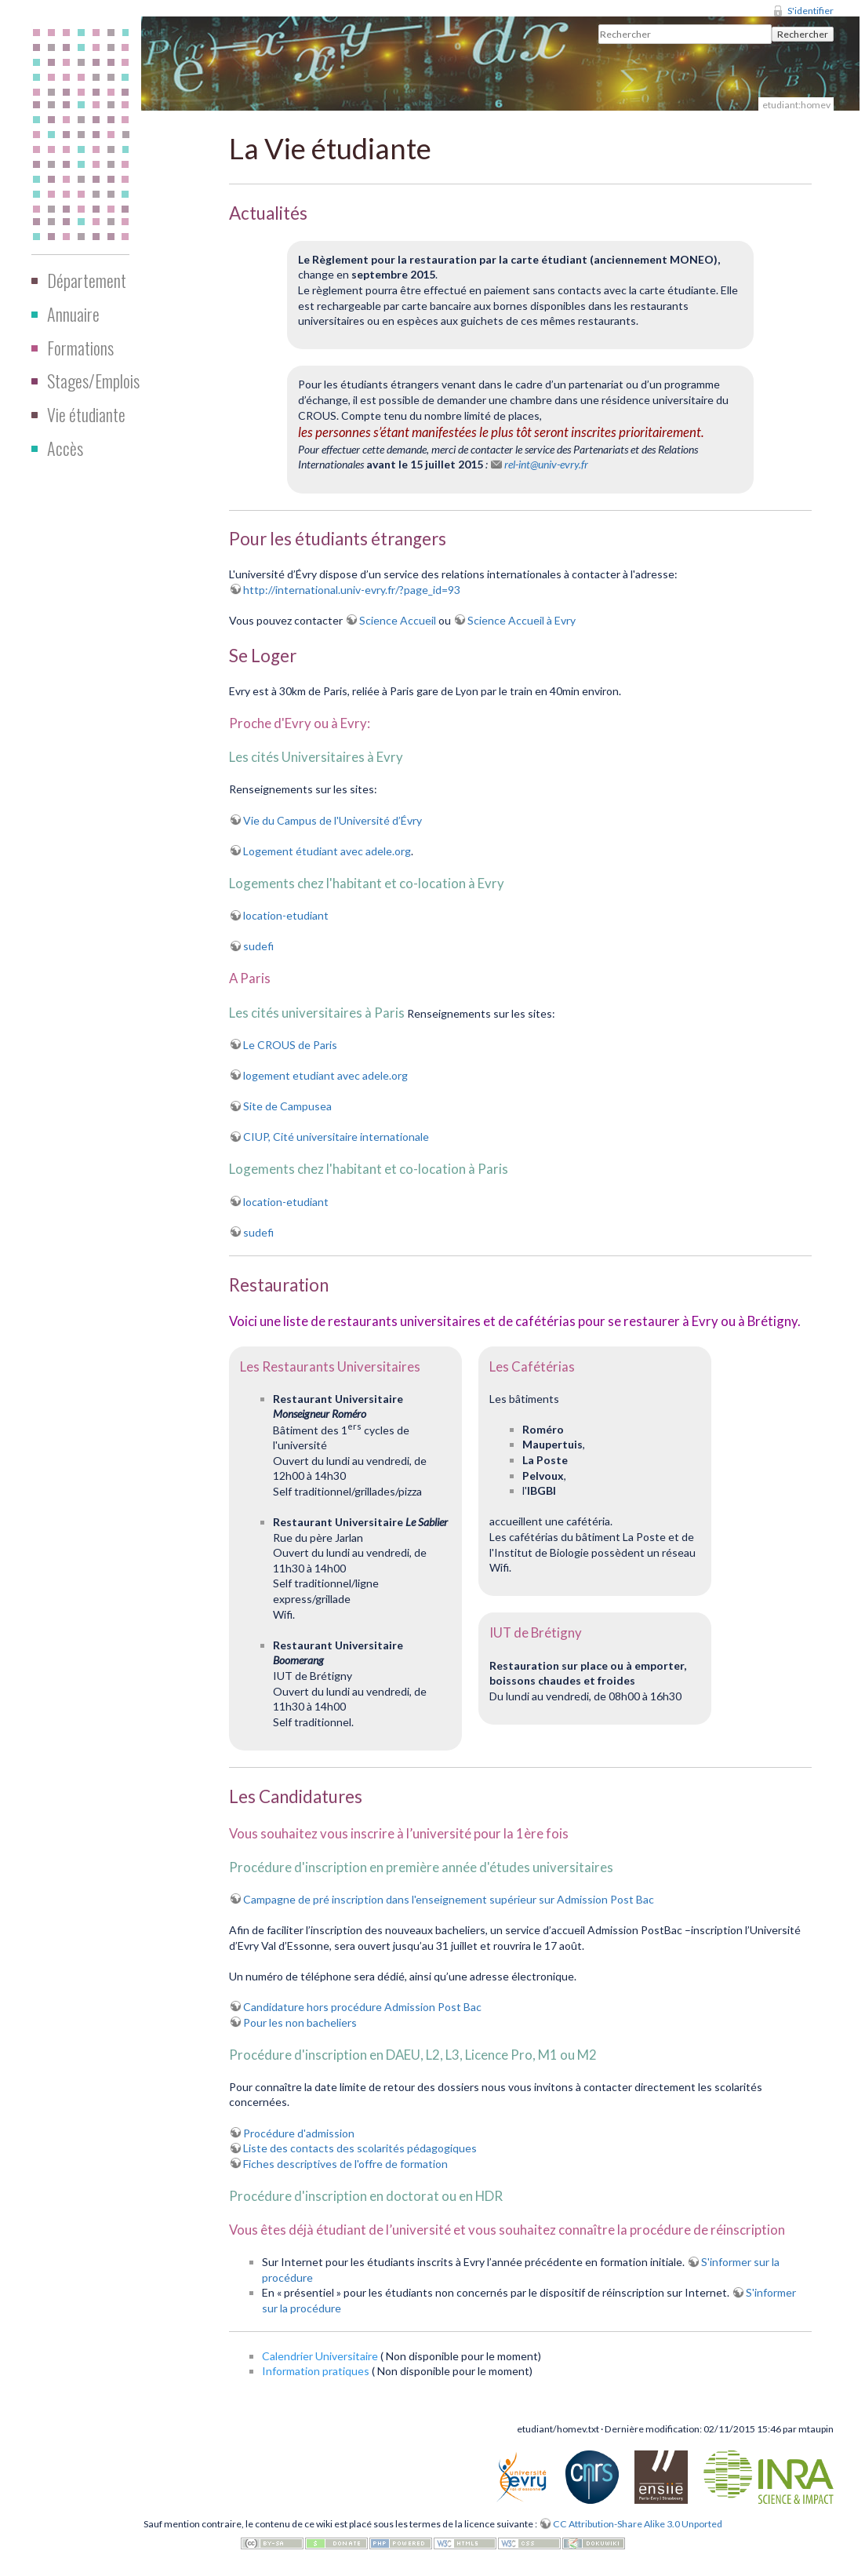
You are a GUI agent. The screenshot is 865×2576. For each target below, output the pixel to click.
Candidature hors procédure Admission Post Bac (362, 2006)
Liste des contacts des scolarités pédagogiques (360, 2148)
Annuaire (73, 313)
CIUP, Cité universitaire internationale (336, 1136)
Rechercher (802, 34)
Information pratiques (315, 2370)
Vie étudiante (86, 414)
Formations (80, 347)
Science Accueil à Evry (521, 620)
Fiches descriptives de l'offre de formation (345, 2163)
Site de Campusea (287, 1106)
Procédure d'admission (298, 2133)
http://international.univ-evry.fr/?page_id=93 (351, 589)
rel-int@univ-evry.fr (546, 464)
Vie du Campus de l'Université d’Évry (332, 820)
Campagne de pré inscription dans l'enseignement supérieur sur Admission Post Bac (448, 1899)
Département (86, 280)
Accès (65, 448)
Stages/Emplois (93, 380)
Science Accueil (397, 620)
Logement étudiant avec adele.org (327, 851)
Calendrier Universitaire (320, 2356)
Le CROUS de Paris (290, 1044)
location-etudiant (286, 915)
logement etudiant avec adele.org (325, 1075)
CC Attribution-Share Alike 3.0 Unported (637, 2524)
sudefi (258, 946)
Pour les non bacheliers (300, 2022)
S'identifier (810, 10)
